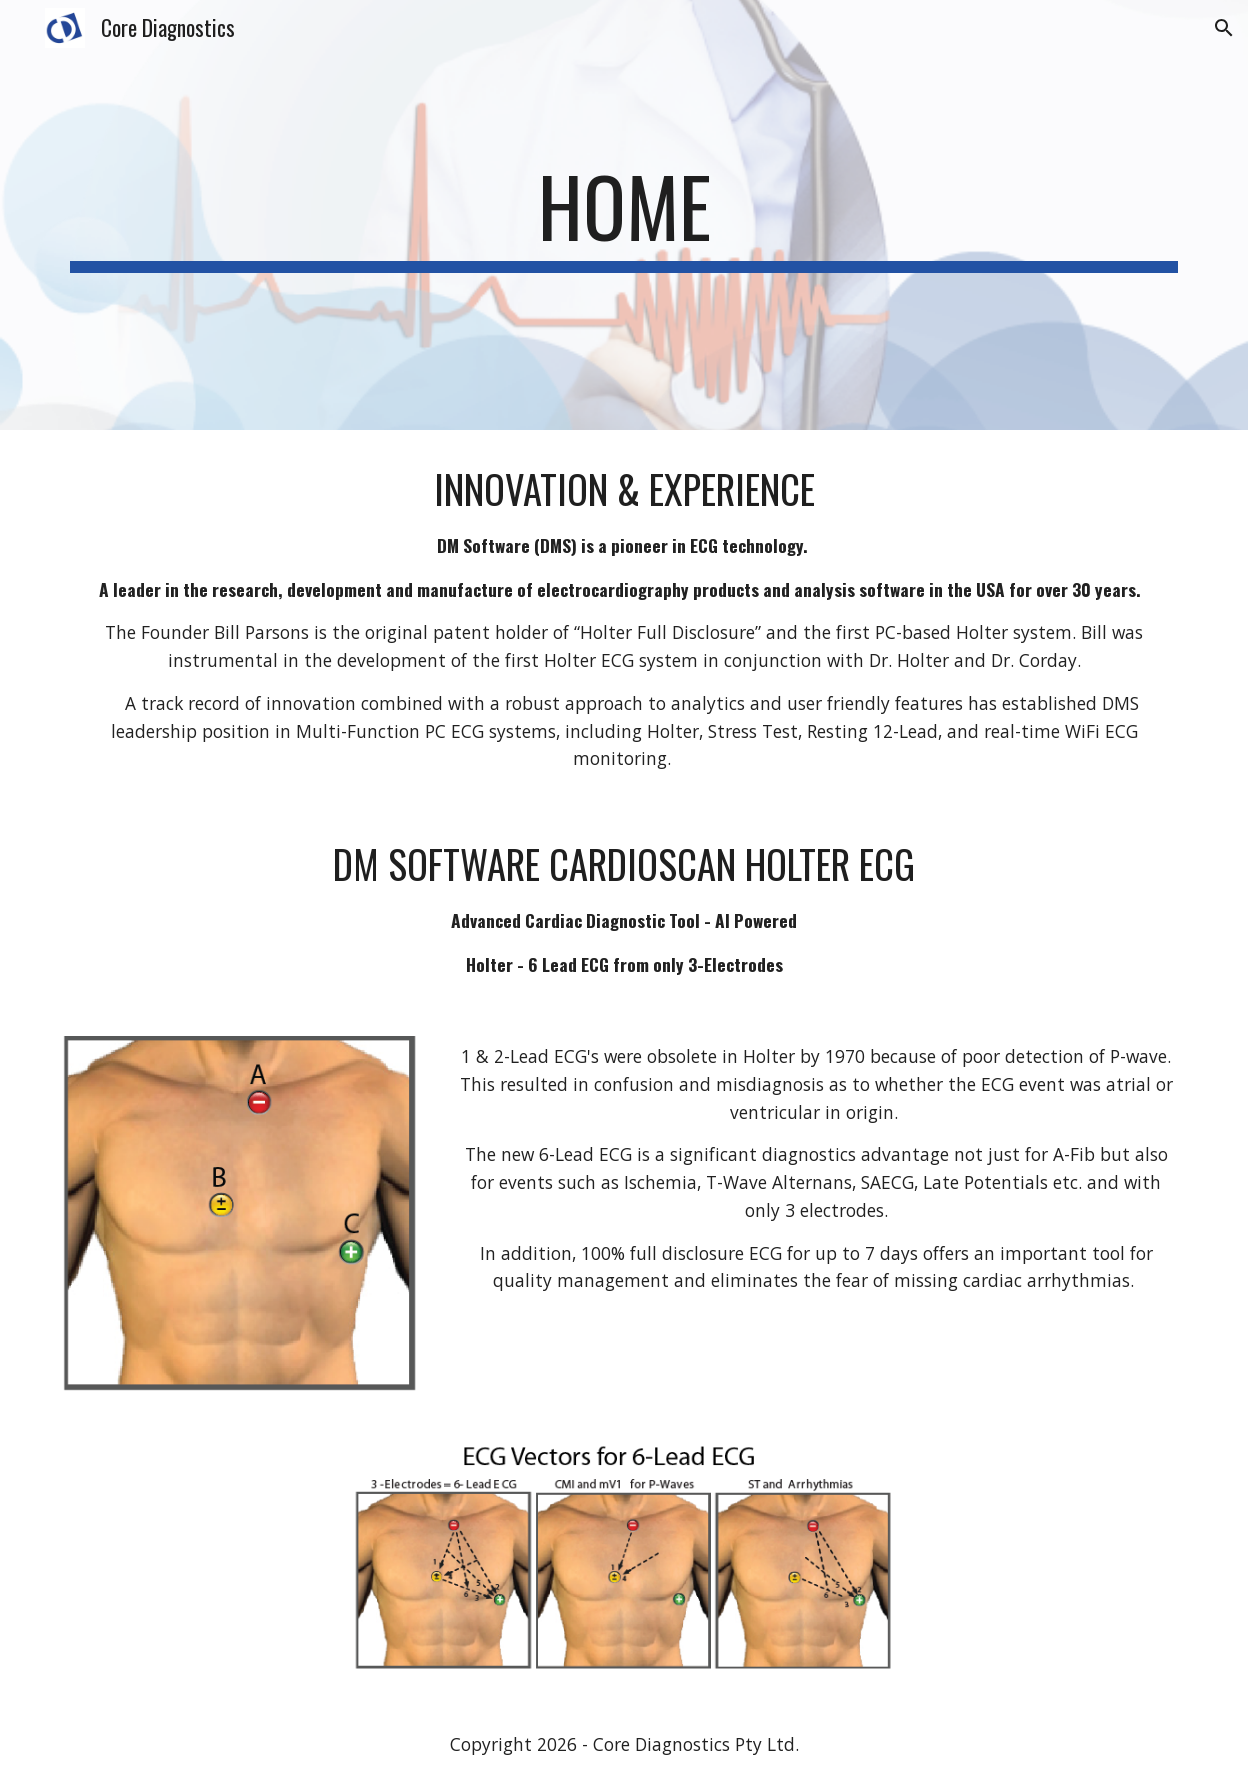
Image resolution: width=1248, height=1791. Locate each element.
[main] (623, 215)
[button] (1224, 28)
